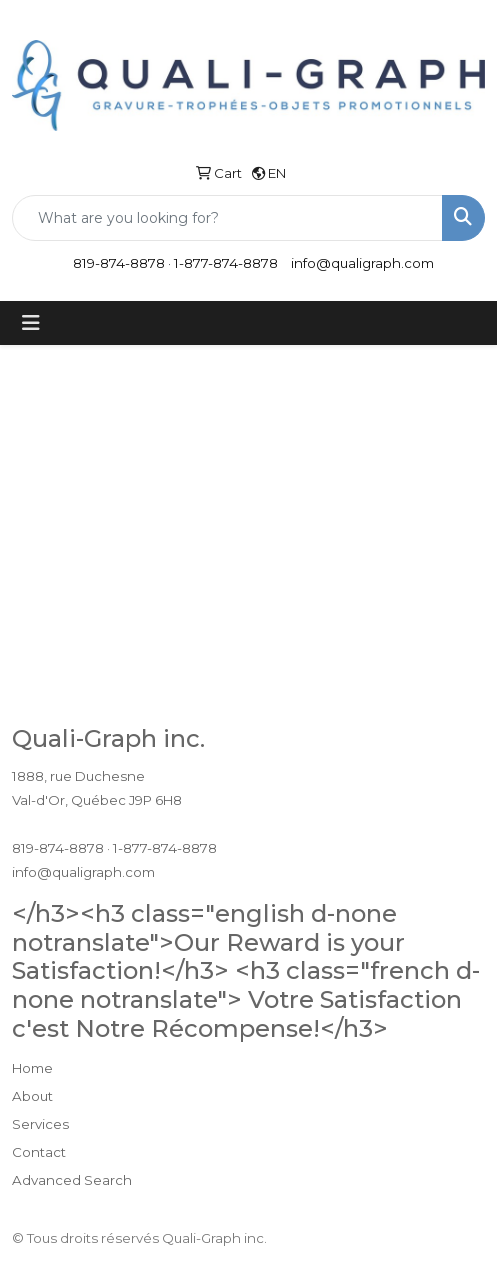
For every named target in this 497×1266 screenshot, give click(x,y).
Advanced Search (72, 1180)
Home (32, 1068)
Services (40, 1124)
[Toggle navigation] (31, 323)
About (32, 1096)
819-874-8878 (119, 263)
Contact (39, 1152)
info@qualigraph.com (362, 263)
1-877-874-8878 (226, 263)
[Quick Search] (227, 218)
